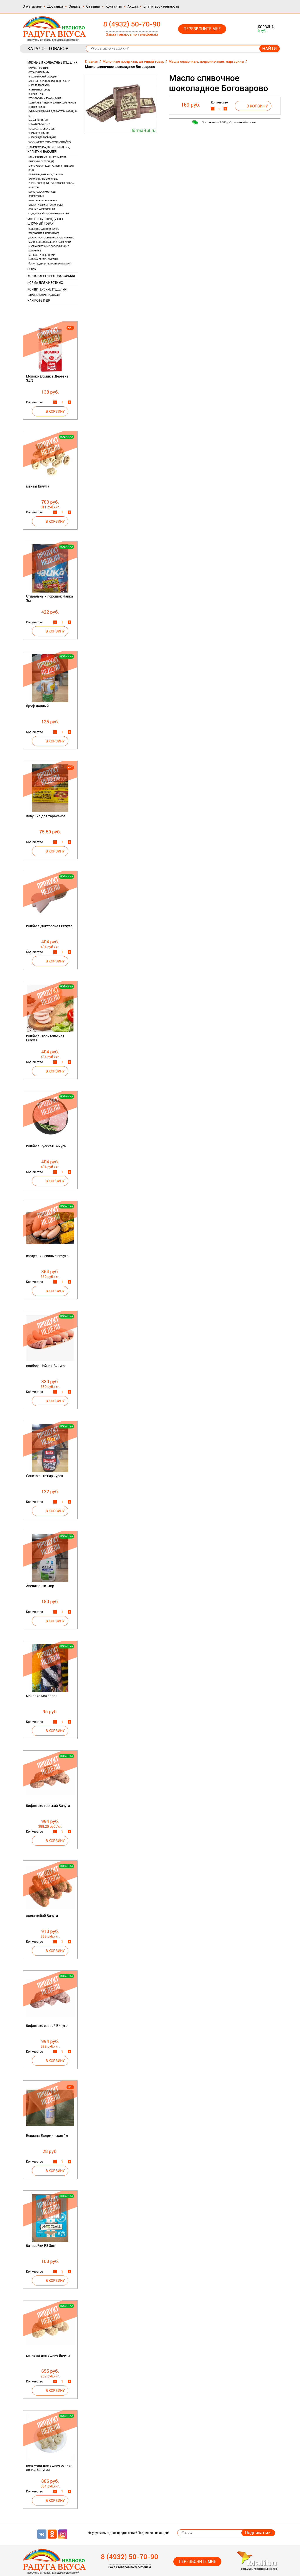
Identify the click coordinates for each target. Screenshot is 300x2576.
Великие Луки (36, 94)
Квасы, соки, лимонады (42, 192)
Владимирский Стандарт (43, 77)
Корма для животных (45, 282)
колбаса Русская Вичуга (46, 1146)
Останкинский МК (38, 72)
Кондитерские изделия (46, 289)
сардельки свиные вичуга (47, 1256)
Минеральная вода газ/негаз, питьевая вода (51, 168)
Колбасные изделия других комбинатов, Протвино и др (52, 105)
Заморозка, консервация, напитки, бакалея (48, 149)
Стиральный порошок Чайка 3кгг (49, 598)
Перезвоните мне (202, 28)
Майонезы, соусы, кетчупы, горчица (49, 242)
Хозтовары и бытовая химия (51, 276)
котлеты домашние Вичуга (48, 2355)
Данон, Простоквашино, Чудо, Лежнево (51, 237)
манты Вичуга (37, 486)
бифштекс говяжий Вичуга (48, 1806)
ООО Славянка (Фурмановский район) (49, 142)
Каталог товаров (47, 48)
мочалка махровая (41, 1696)
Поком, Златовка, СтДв (41, 129)
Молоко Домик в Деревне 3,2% (47, 378)
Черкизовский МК (38, 133)
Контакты (114, 6)
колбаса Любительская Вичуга (45, 1038)
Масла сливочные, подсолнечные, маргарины (48, 248)
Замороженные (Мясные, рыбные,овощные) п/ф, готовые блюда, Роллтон (51, 183)
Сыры (31, 269)
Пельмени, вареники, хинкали (45, 174)
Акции (133, 6)
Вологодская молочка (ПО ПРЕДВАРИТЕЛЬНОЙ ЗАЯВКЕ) (43, 231)
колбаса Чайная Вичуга (45, 1366)
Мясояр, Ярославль (39, 85)
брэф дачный (37, 706)
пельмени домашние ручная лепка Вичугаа (49, 2467)
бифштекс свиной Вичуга (47, 2026)
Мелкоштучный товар (41, 255)
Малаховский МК (38, 120)
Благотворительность (161, 6)
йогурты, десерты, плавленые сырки (49, 264)
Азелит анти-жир (40, 1586)
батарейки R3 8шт (41, 2246)
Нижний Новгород (39, 90)
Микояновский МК (39, 124)
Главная (91, 61)
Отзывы (93, 6)
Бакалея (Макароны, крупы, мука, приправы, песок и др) (47, 159)
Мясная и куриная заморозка (45, 205)
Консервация (36, 196)
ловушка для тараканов (46, 816)
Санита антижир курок (44, 1476)
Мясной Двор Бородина (42, 137)
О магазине (32, 6)
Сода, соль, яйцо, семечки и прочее (49, 213)
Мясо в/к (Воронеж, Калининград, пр (49, 81)
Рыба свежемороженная (42, 200)
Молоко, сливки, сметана (43, 259)
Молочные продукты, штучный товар (45, 221)
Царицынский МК (38, 68)
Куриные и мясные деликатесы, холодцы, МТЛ (53, 113)
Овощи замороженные (41, 209)
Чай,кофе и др (38, 300)
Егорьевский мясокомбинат (44, 98)
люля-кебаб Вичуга (42, 1916)
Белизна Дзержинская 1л (47, 2136)
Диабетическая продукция (44, 295)
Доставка (55, 6)
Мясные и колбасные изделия (52, 62)
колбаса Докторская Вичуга (49, 926)
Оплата (75, 6)
